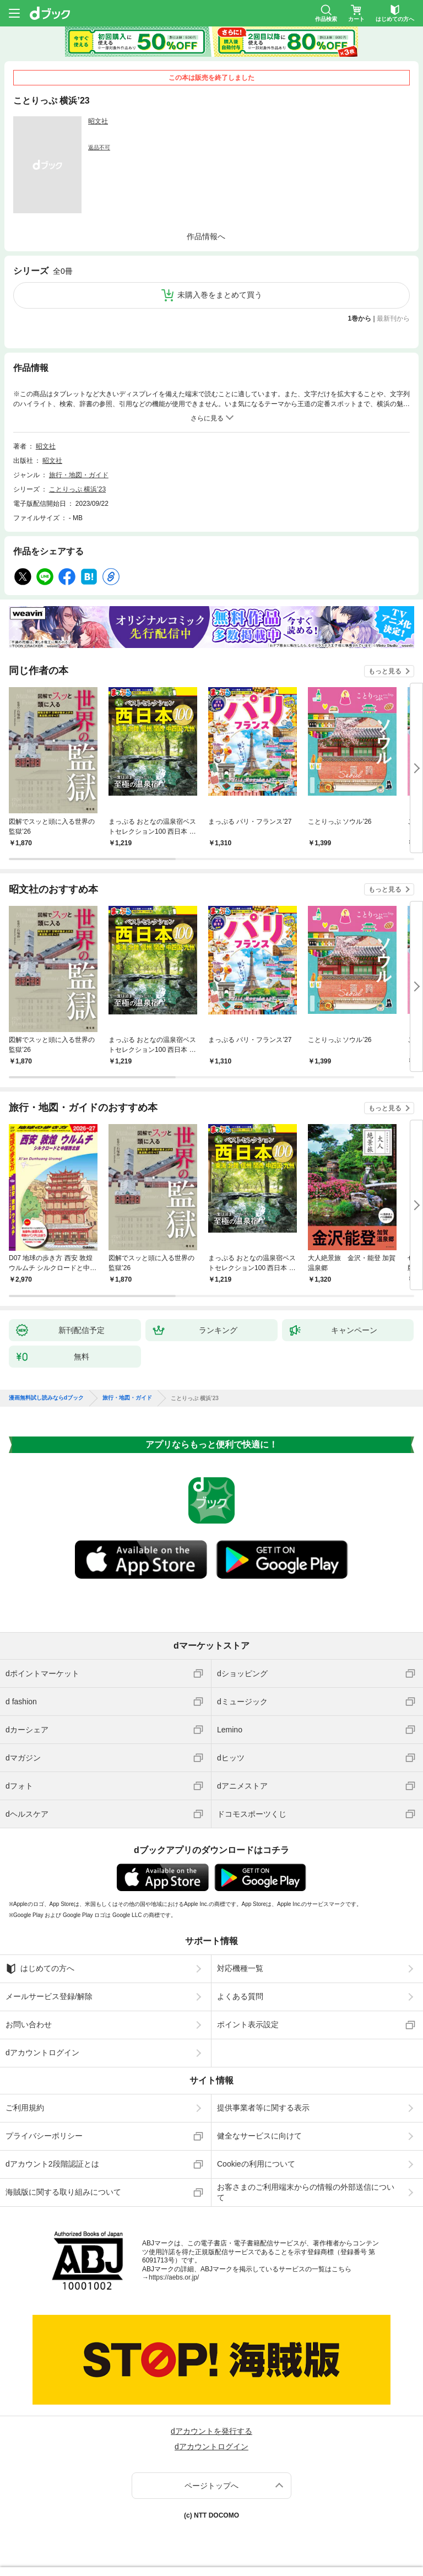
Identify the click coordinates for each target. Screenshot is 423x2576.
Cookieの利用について (256, 2163)
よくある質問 (240, 1996)
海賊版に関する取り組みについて (63, 2192)
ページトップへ (211, 2485)
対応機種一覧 (240, 1968)
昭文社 (98, 121)
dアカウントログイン (42, 2052)
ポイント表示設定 (248, 2024)
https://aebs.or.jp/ (174, 2277)
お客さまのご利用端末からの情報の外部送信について (305, 2192)
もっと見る (385, 671)
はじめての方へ (40, 1968)
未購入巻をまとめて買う (219, 294)
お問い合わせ (29, 2024)
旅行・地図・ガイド (79, 475)
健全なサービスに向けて (259, 2135)
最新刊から (393, 318)
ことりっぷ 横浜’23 (77, 489)
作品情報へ (206, 236)
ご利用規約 (25, 2107)
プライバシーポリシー (44, 2135)
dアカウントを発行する (211, 2431)
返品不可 (99, 147)
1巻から (360, 318)
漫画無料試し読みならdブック (46, 1398)
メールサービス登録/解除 (49, 1996)
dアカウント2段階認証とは (52, 2163)
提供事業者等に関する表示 (263, 2107)
